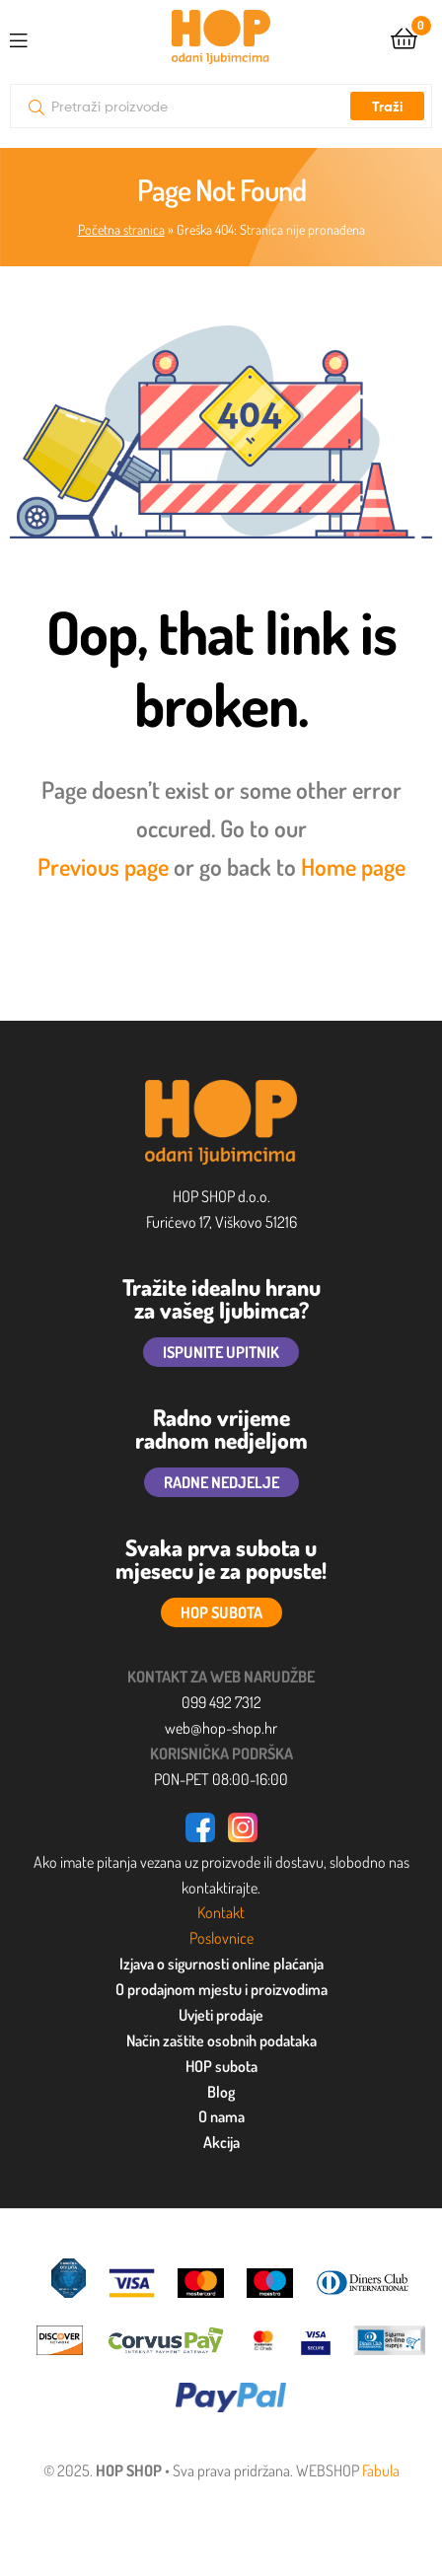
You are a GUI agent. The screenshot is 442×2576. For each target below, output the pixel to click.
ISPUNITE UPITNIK (221, 1352)
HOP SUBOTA (221, 1612)
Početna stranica (121, 229)
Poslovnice (221, 1938)
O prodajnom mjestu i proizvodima (221, 1989)
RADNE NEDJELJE (221, 1482)
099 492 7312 (221, 1702)
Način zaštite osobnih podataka (221, 2040)
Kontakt (221, 1912)
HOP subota (221, 2066)
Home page (353, 866)
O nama (221, 2116)
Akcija (221, 2142)
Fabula (381, 2470)
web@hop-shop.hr (221, 1728)
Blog (221, 2092)
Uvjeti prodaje (221, 2015)
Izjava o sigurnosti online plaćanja (221, 1963)
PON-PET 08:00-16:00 (221, 1779)
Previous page (103, 866)
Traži (387, 106)
